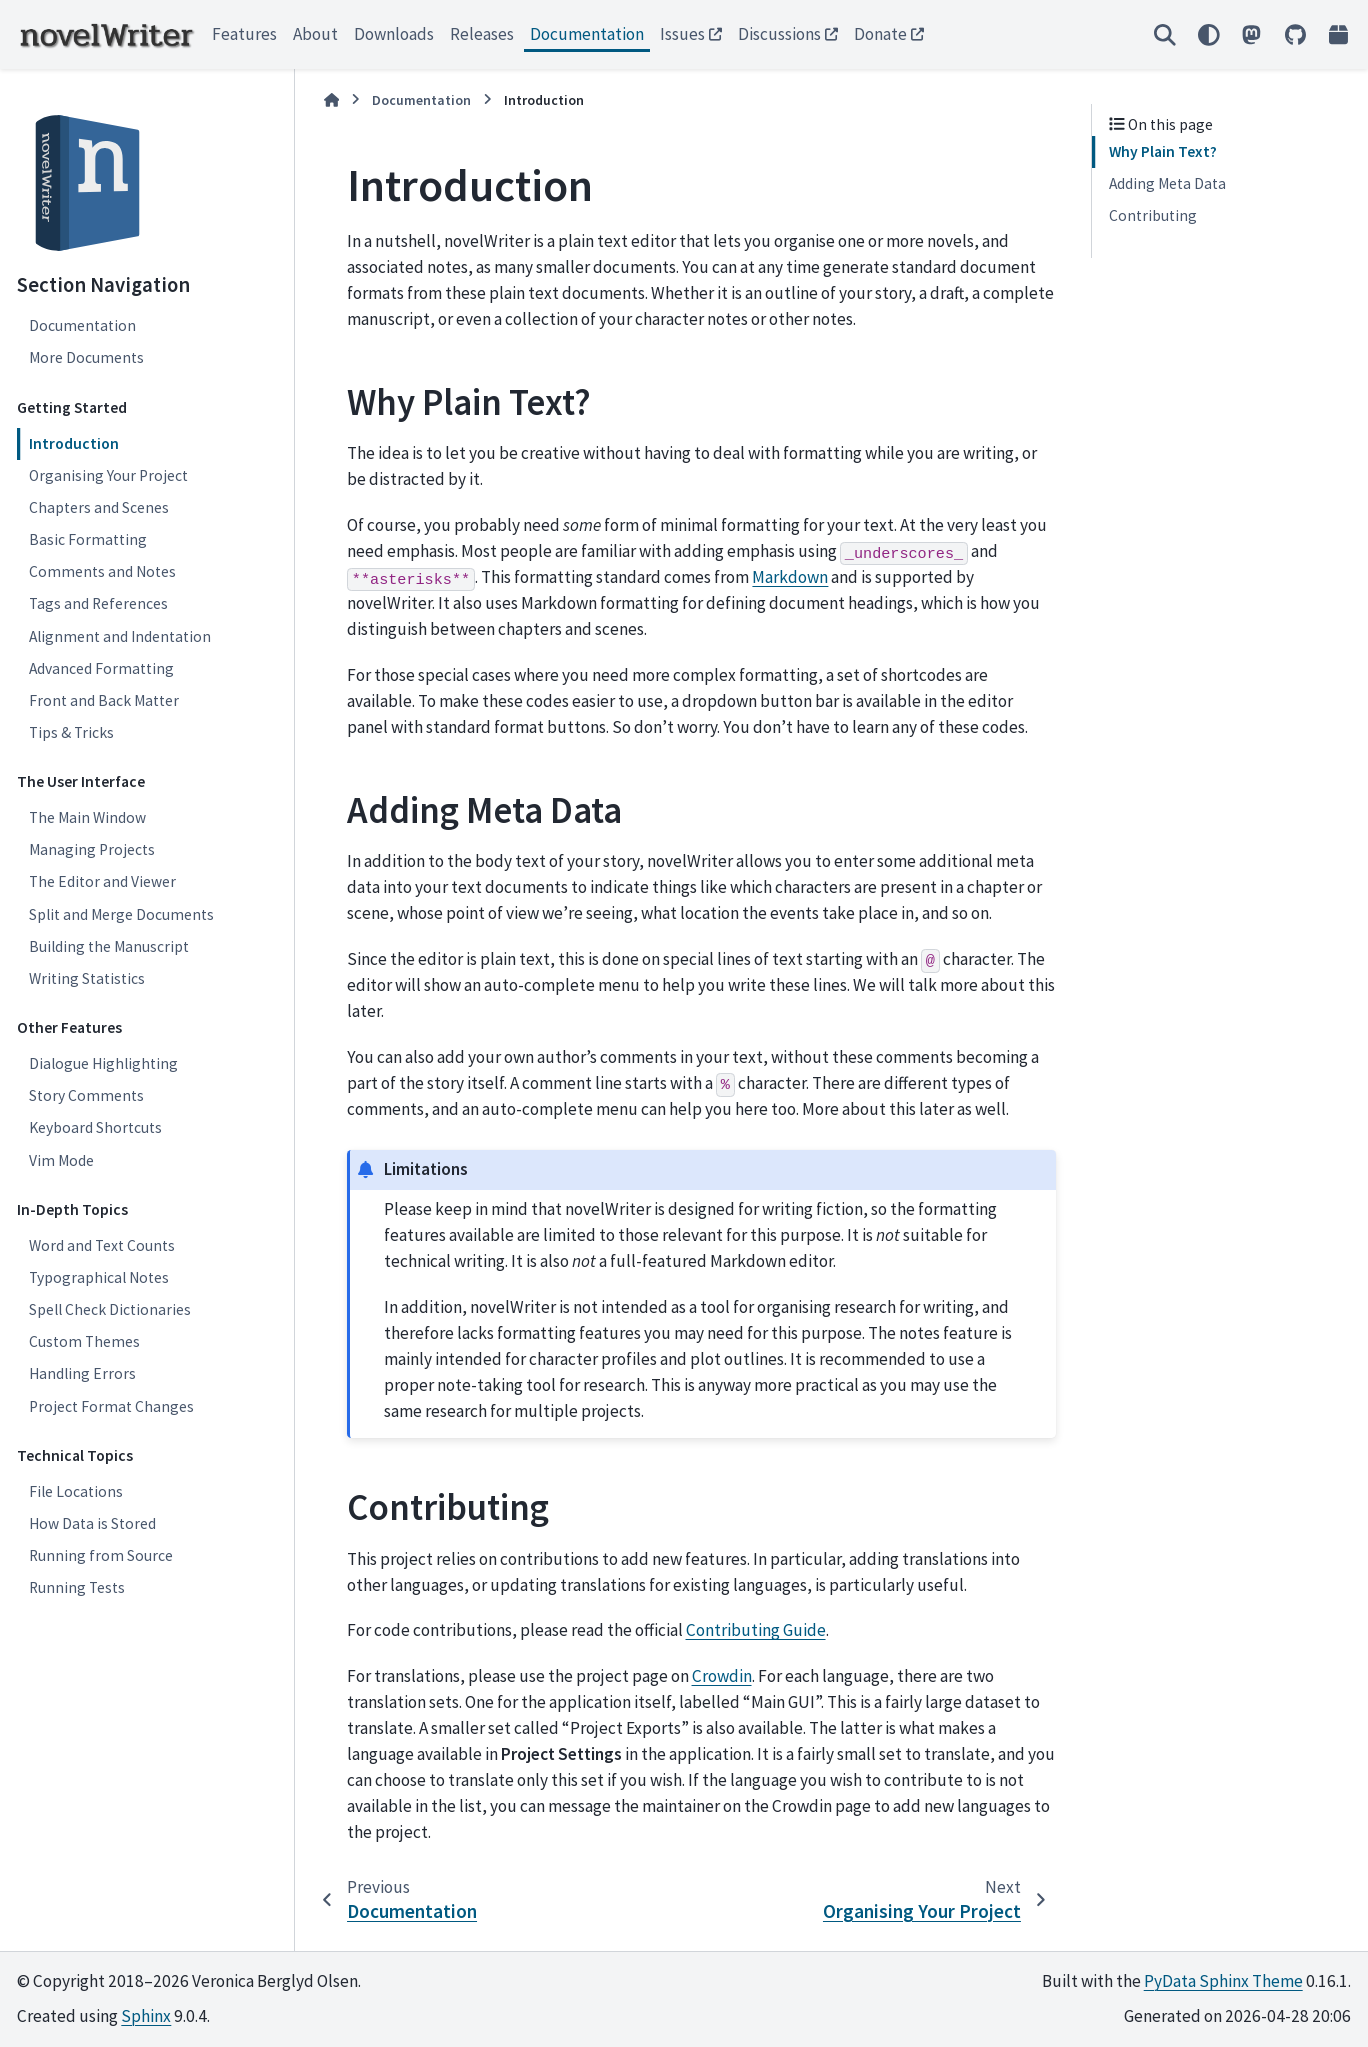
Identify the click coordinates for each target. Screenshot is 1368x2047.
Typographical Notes (99, 1277)
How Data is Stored (92, 1523)
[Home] (332, 100)
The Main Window (87, 817)
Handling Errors (82, 1373)
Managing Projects (92, 849)
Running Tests (77, 1587)
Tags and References (98, 603)
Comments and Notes (102, 571)
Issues (682, 34)
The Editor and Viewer (102, 881)
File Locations (76, 1491)
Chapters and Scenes (99, 507)
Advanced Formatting (101, 668)
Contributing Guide (756, 1630)
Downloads (394, 34)
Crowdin (722, 1676)
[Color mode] (1208, 34)
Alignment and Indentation (120, 636)
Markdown (790, 577)
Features (244, 34)
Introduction (74, 443)
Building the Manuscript (109, 946)
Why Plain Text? (1163, 151)
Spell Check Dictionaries (110, 1309)
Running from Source (101, 1555)
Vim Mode (61, 1160)
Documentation (587, 34)
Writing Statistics (87, 978)
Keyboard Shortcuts (95, 1127)
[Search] (1165, 34)
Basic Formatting (88, 539)
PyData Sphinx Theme (1223, 1981)
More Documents (86, 357)
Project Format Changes (111, 1406)
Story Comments (86, 1095)
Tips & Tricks (71, 732)
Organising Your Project (108, 475)
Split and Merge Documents (121, 914)
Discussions (779, 34)
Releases (482, 34)
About (315, 34)
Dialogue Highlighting (103, 1063)
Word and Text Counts (102, 1245)
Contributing (1153, 215)
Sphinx (146, 2016)
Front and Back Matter (104, 700)
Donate (880, 34)
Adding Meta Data (1167, 183)
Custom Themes (84, 1341)
